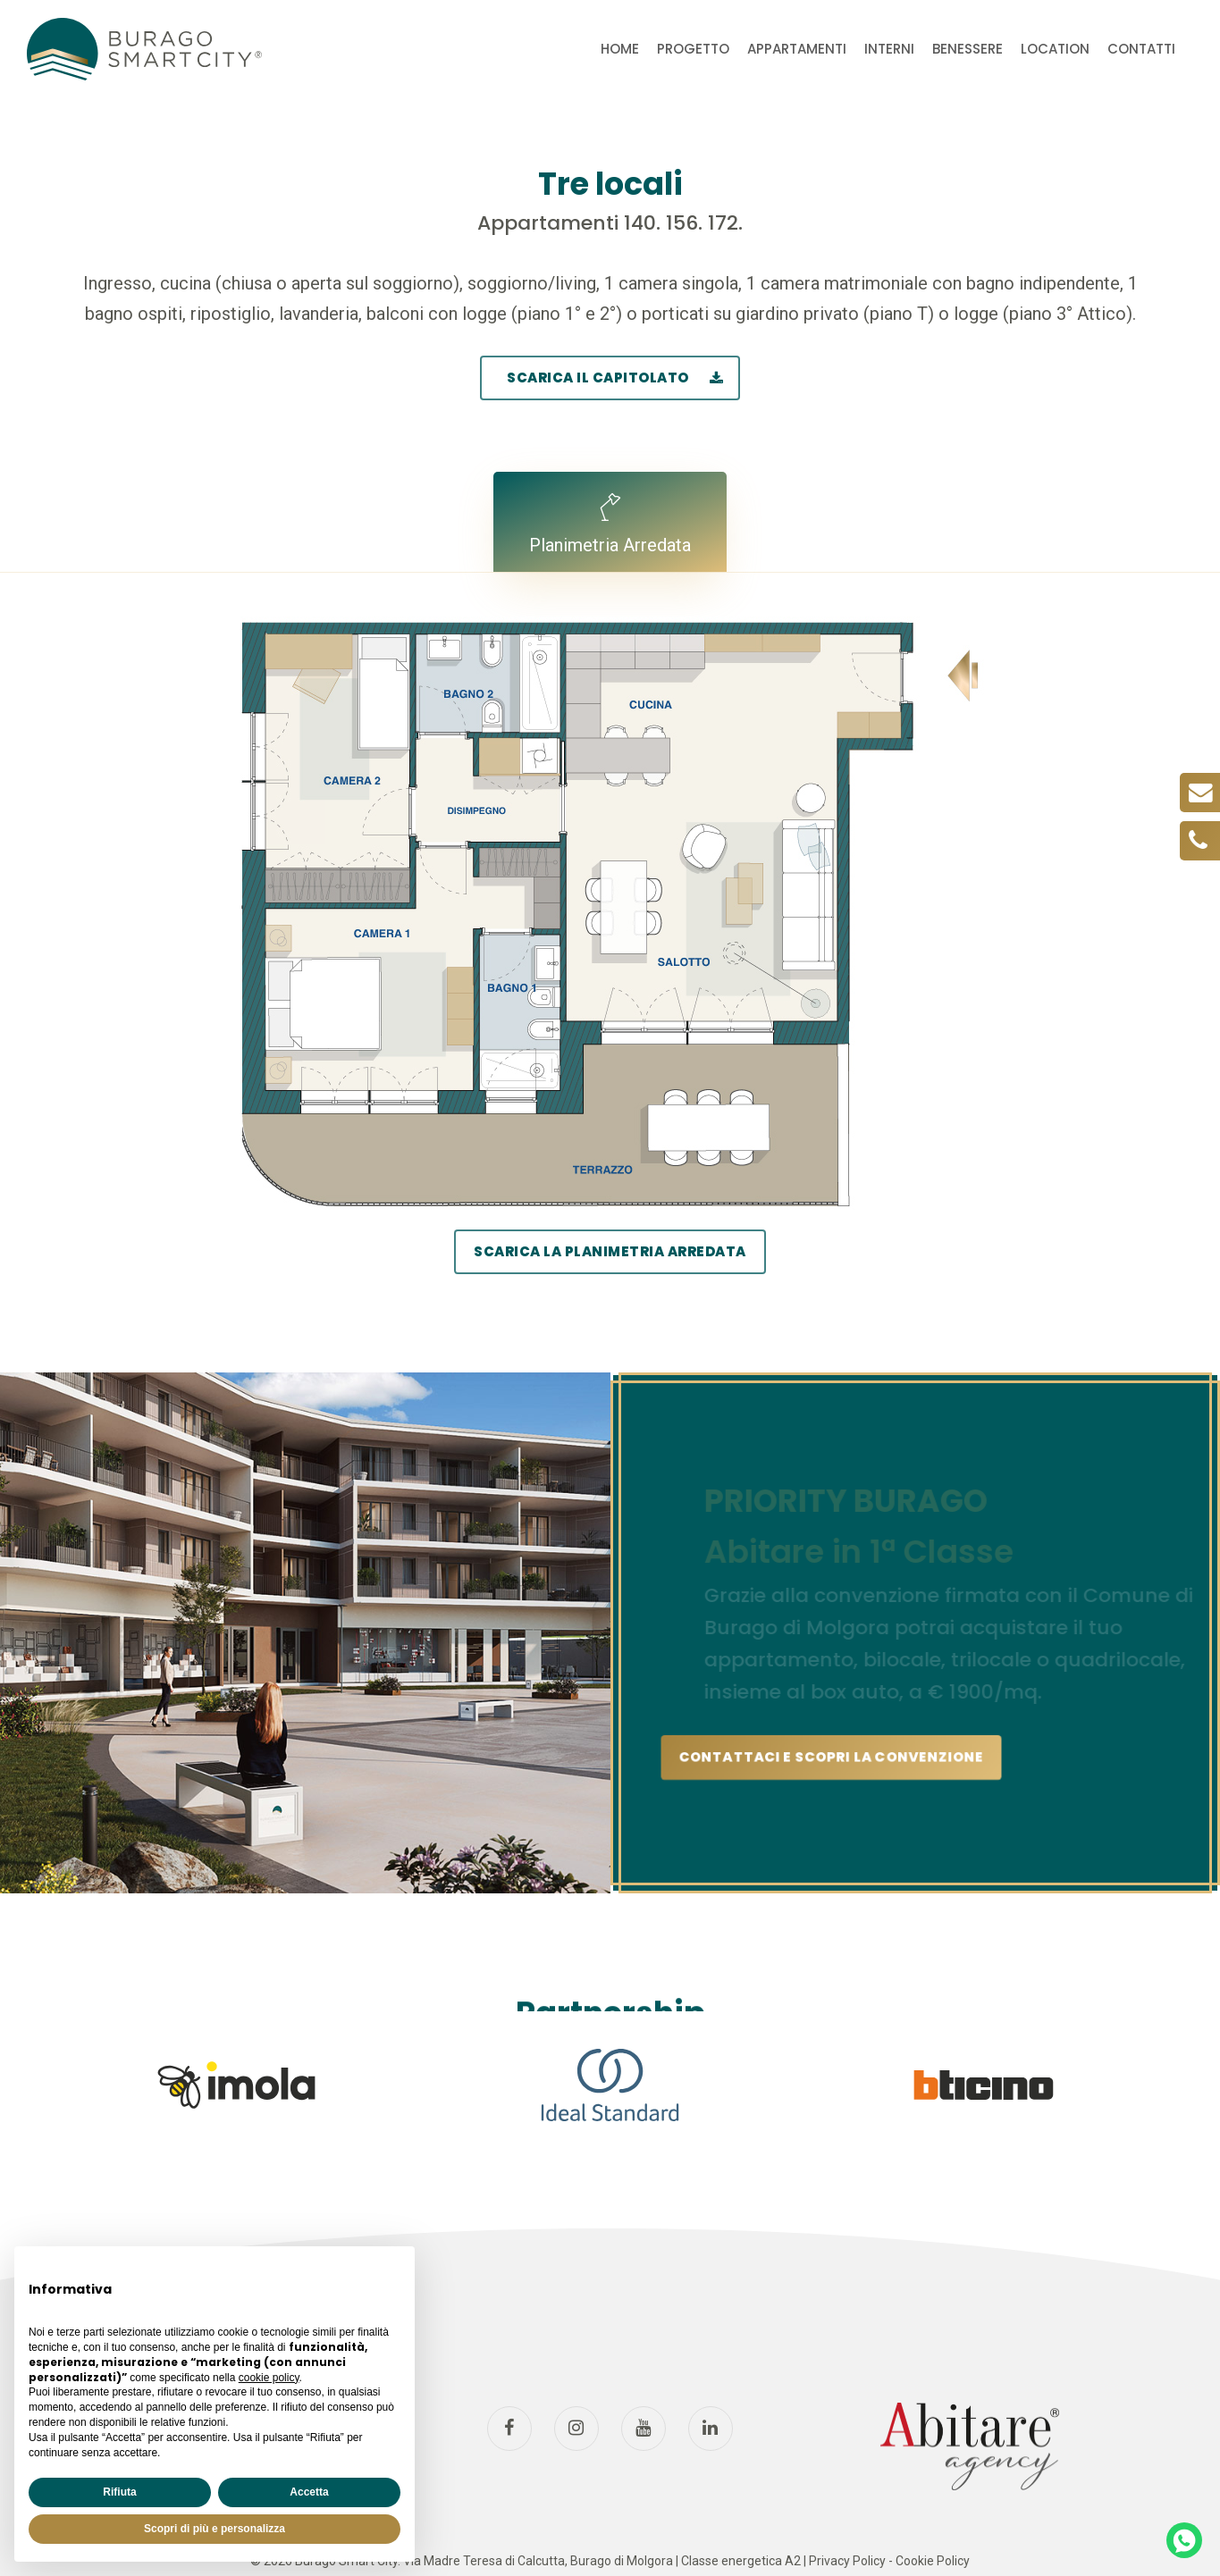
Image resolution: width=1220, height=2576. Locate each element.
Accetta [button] (309, 2492)
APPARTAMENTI (796, 49)
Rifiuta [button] (119, 2492)
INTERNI (889, 49)
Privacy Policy (847, 2561)
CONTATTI (1141, 49)
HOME (620, 49)
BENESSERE (967, 49)
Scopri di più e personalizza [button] (214, 2528)
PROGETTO (693, 49)
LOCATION (1055, 49)
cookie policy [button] (269, 2377)
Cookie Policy (933, 2561)
